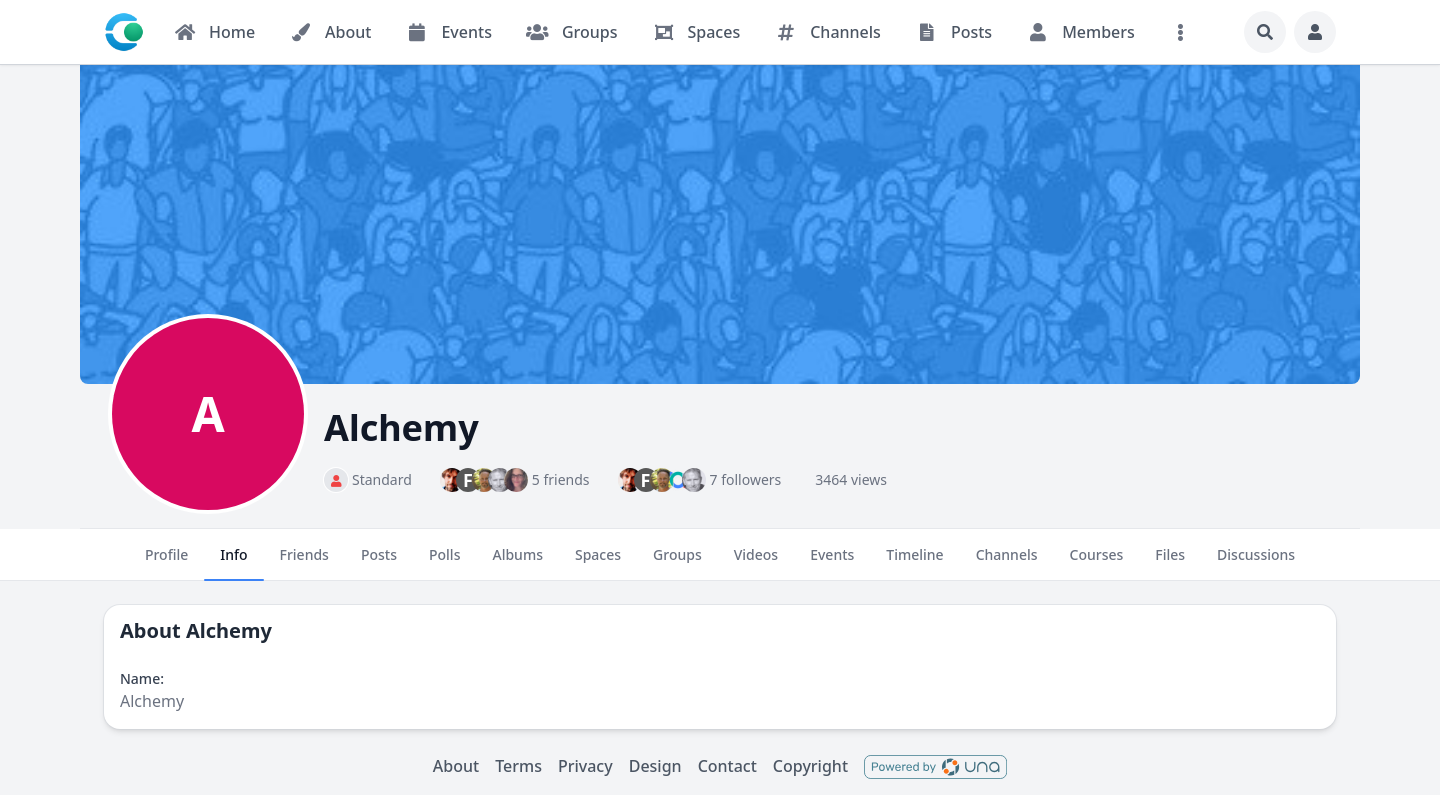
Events (832, 563)
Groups (677, 563)
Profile (166, 563)
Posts (379, 563)
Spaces (598, 563)
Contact (727, 766)
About (456, 766)
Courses (1097, 563)
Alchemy (229, 630)
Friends (304, 563)
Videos (756, 563)
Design (655, 766)
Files (1170, 563)
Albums (517, 563)
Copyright (810, 766)
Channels (1007, 563)
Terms (518, 766)
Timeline (914, 563)
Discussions (1256, 563)
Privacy (585, 766)
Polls (444, 563)
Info (233, 563)
